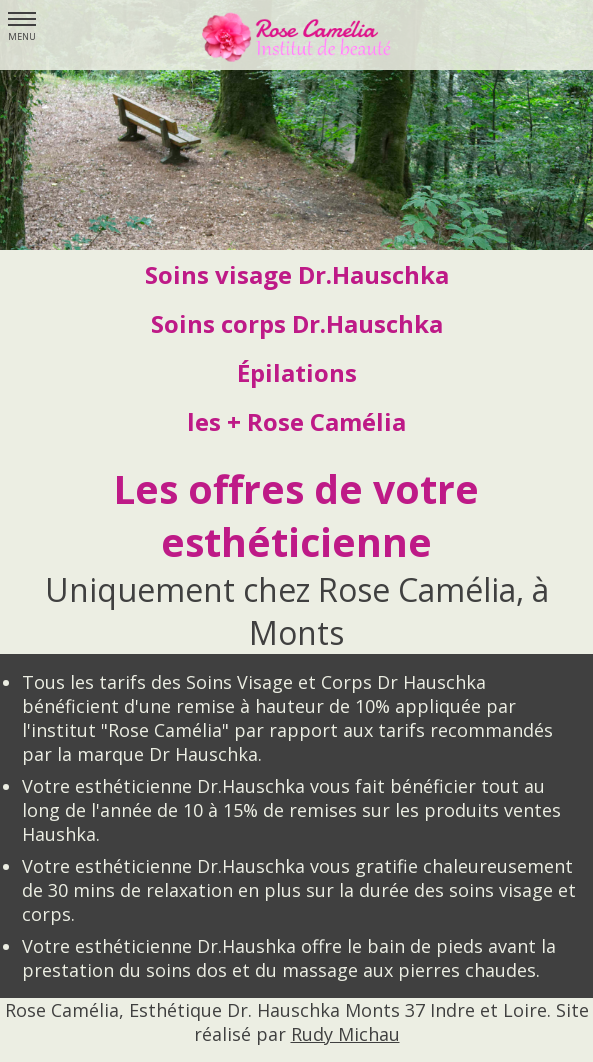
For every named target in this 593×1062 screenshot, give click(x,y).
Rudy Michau (345, 1034)
